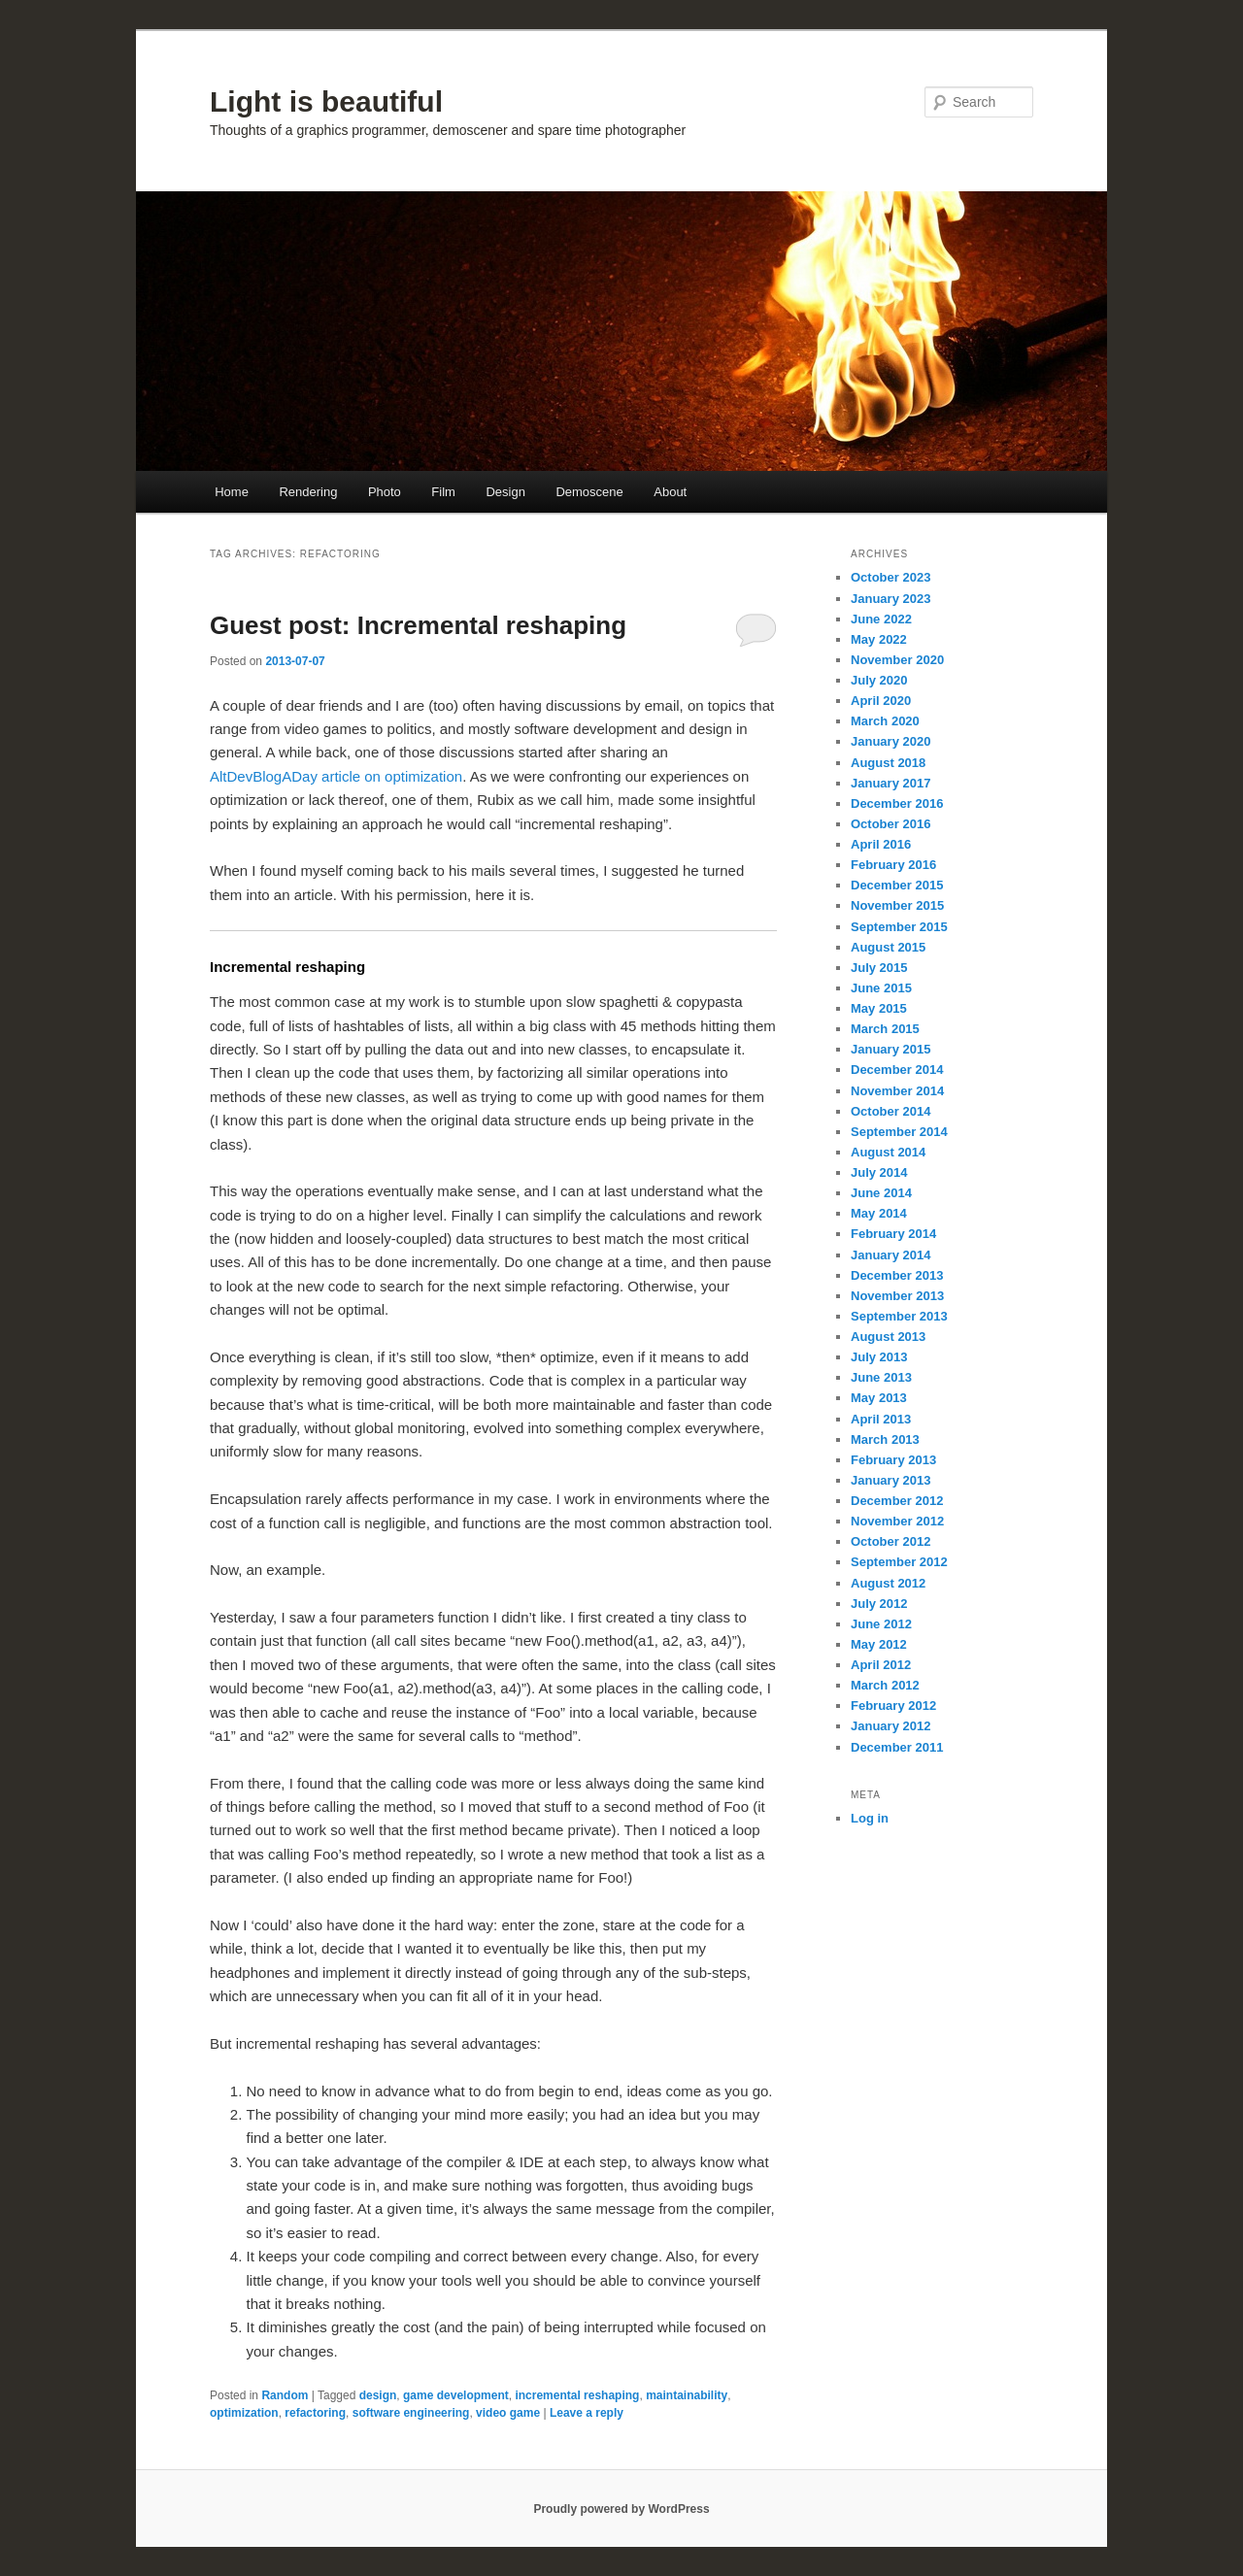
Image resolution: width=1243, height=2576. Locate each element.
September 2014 (899, 1131)
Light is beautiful (326, 101)
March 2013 (885, 1439)
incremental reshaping (577, 2395)
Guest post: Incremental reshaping (418, 625)
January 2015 (890, 1049)
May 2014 (879, 1213)
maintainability (686, 2395)
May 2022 (879, 639)
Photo (384, 492)
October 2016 (890, 824)
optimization (244, 2413)
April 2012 (881, 1664)
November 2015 (897, 905)
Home (232, 492)
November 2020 (897, 659)
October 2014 (890, 1111)
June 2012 (881, 1624)
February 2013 (893, 1460)
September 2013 (899, 1316)
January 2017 (890, 783)
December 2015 (897, 885)
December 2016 (897, 803)
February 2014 (893, 1233)
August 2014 (888, 1152)
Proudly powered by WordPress (621, 2509)
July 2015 (879, 967)
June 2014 (881, 1193)
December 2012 (897, 1500)
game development (456, 2395)
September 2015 (899, 927)
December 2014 (897, 1069)
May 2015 (879, 1008)
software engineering (411, 2413)
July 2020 (879, 680)
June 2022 (881, 619)
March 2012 (885, 1685)
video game (508, 2413)
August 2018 (888, 762)
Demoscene (588, 492)
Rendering (308, 492)
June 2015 (881, 988)
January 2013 (890, 1480)
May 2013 (879, 1397)
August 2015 (888, 947)
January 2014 (890, 1255)
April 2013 (881, 1419)
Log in (870, 1818)
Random (284, 2395)
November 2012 (897, 1521)
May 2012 (879, 1644)
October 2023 (890, 577)
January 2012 (890, 1726)
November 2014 (897, 1091)
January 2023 (890, 598)
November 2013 (897, 1295)
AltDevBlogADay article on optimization (336, 776)
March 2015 (885, 1028)
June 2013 (881, 1377)
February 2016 (893, 864)
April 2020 (881, 700)
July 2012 (879, 1603)
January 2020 (890, 741)
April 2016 (881, 844)
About (670, 492)
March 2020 (885, 721)
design (378, 2395)
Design (505, 492)
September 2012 (899, 1562)
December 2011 (897, 1747)
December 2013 (897, 1275)
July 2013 (879, 1357)
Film (443, 492)
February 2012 (893, 1705)
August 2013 (888, 1336)
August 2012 (888, 1583)
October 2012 (890, 1541)
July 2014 (879, 1172)
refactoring (315, 2413)
